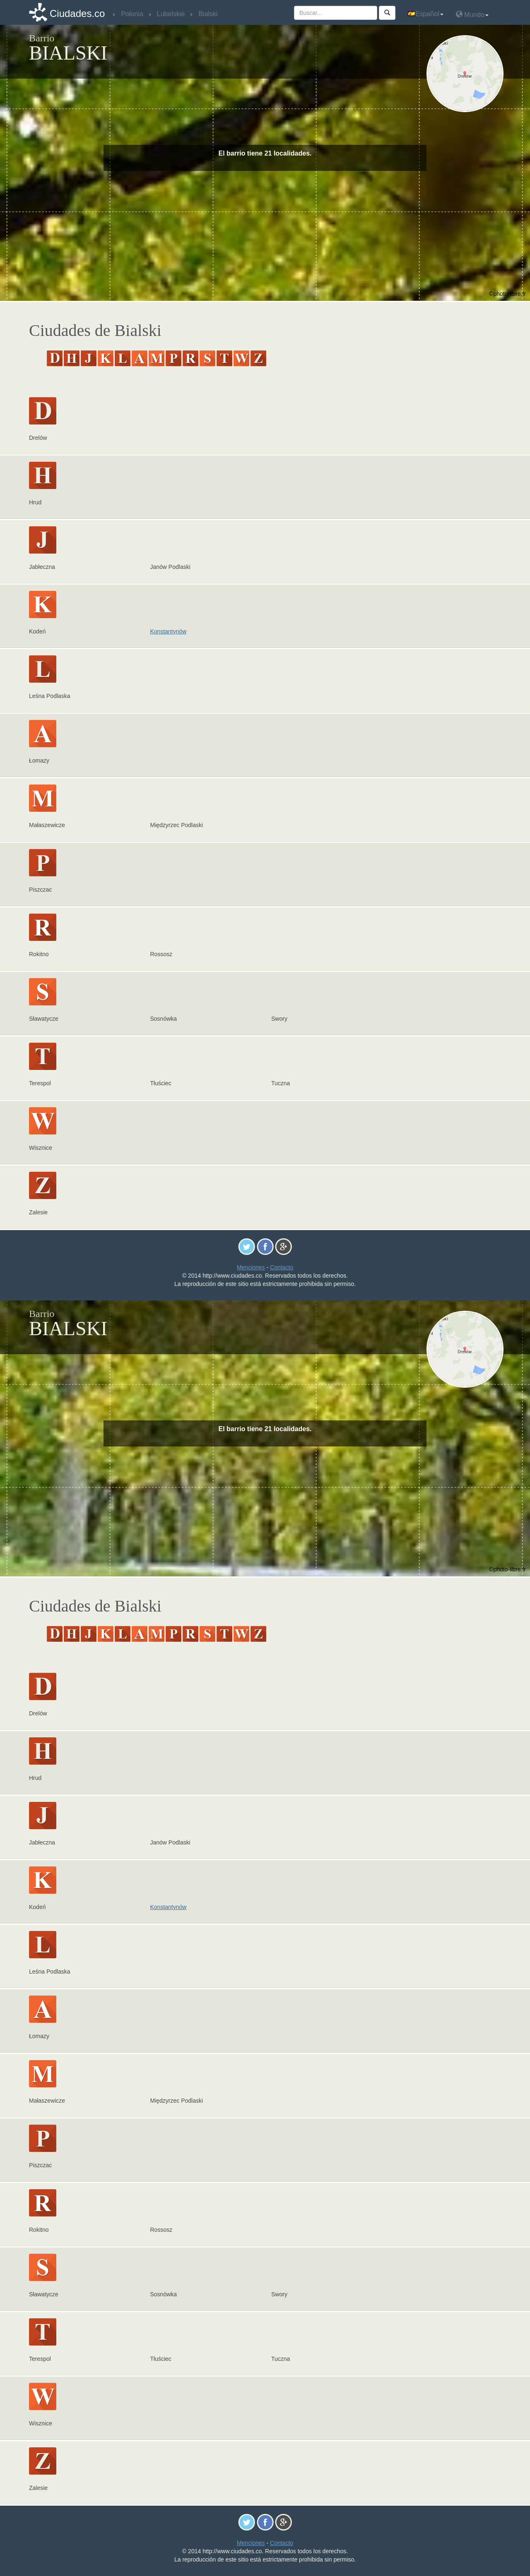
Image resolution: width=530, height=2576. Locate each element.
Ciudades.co (77, 13)
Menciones (251, 1267)
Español (425, 13)
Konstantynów (168, 631)
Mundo (472, 14)
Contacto (281, 1267)
